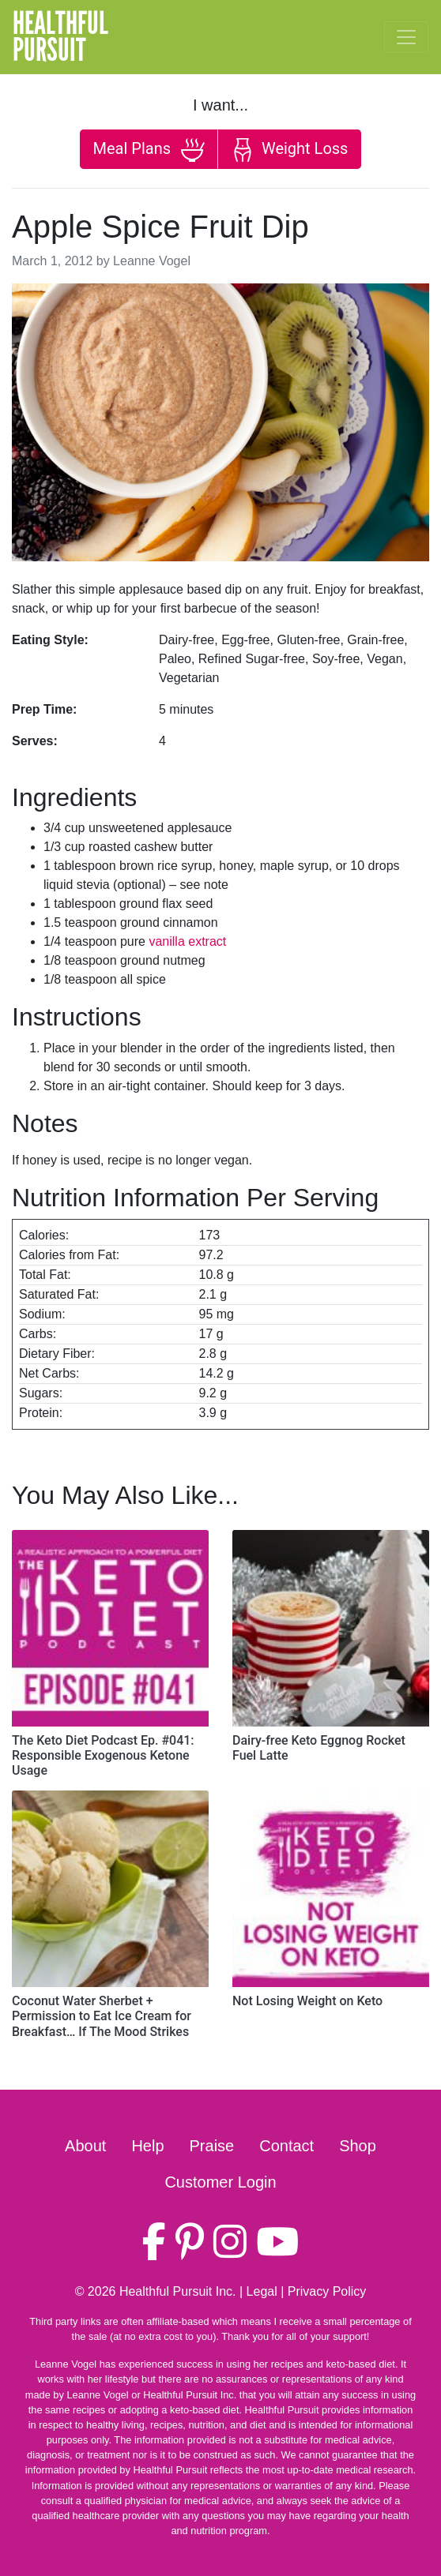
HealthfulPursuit (60, 37)
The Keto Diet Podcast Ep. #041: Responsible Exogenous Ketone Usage (103, 1755)
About (85, 2145)
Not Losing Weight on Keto (307, 2000)
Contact (286, 2145)
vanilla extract (187, 941)
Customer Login (220, 2182)
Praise (212, 2145)
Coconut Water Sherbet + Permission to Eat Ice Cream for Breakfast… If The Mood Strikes (101, 2015)
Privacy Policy (327, 2291)
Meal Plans (149, 150)
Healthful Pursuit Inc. (177, 2291)
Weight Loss (289, 150)
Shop (357, 2145)
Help (147, 2145)
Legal (262, 2291)
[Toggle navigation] (406, 37)
